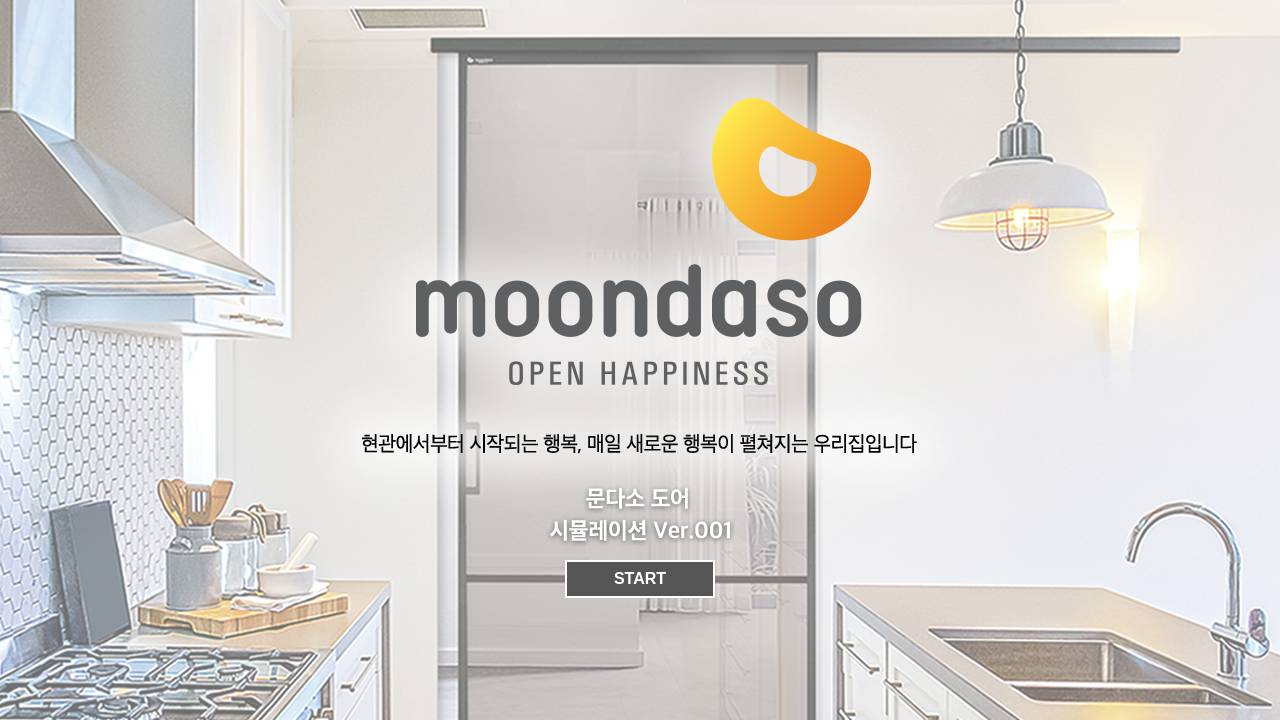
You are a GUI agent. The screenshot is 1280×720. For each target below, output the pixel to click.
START (640, 578)
